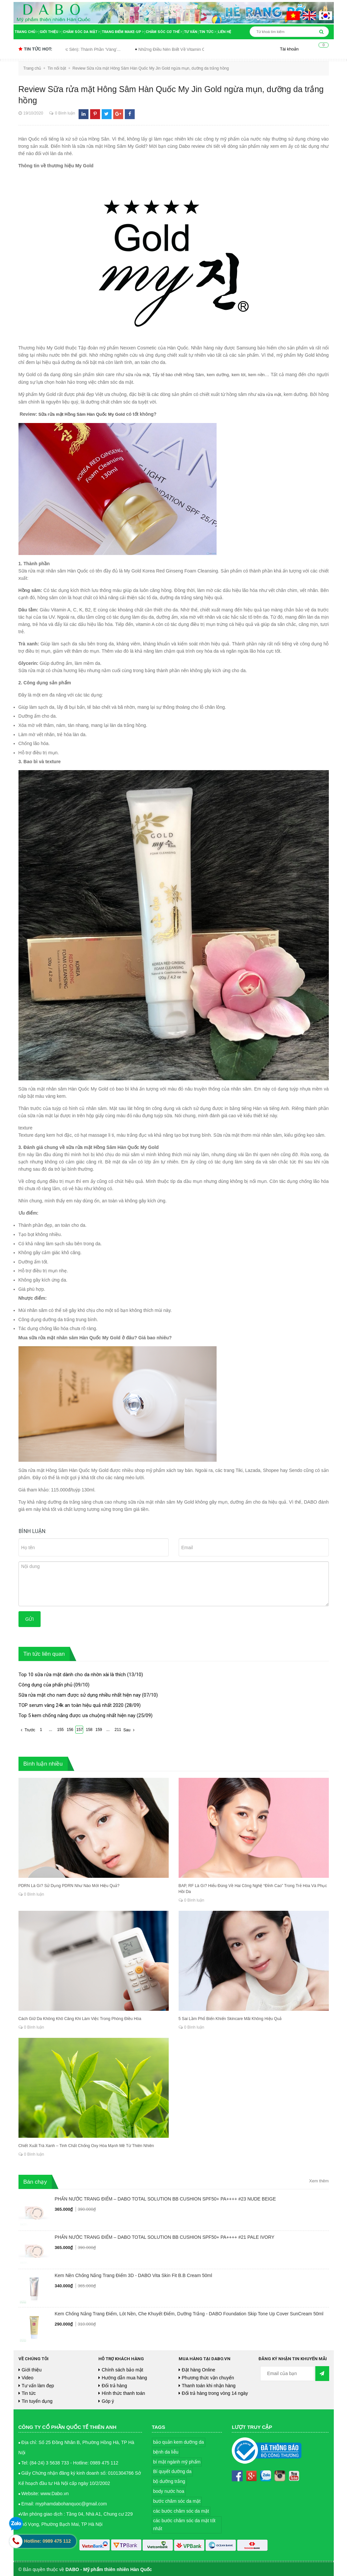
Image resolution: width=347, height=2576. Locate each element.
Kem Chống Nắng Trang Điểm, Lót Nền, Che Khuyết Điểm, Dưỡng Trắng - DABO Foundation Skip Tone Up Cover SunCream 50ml (189, 2312)
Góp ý (108, 2400)
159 (98, 1728)
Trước (27, 1729)
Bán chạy (35, 2181)
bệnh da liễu (166, 2451)
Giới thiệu (50, 32)
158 (89, 1728)
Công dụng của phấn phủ (45, 1684)
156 (70, 1728)
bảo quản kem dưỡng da (178, 2441)
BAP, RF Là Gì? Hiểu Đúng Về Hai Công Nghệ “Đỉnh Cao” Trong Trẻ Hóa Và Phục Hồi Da (251, 1887)
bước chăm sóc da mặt (177, 2500)
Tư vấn (190, 32)
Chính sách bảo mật (122, 2368)
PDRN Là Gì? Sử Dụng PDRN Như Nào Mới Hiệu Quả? (67, 1884)
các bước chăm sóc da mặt (181, 2510)
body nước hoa (168, 2490)
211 (118, 1728)
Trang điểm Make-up (123, 32)
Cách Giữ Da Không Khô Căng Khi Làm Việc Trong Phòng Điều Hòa (78, 2017)
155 (60, 1728)
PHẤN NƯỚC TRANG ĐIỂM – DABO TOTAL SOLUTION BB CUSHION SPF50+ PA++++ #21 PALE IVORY (165, 2236)
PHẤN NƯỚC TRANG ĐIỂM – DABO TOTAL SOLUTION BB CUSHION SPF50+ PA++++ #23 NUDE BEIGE (165, 2198)
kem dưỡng (227, 374)
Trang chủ (26, 32)
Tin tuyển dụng (37, 2400)
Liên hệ (224, 32)
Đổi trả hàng (114, 2384)
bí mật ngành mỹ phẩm (177, 2460)
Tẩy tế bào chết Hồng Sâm (183, 374)
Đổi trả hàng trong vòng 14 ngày (215, 2392)
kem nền (269, 374)
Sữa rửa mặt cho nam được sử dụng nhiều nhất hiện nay (79, 1694)
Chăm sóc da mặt (81, 32)
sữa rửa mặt (140, 374)
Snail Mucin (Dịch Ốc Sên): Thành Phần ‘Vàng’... (84, 49)
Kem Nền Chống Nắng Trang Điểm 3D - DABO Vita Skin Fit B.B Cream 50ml (133, 2274)
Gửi (29, 1618)
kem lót (249, 374)
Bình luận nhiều (43, 1763)
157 (79, 1728)
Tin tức (207, 32)
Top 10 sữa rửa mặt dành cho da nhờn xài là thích (72, 1674)
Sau (129, 1729)
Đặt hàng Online (198, 2368)
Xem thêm (319, 2179)
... (50, 1728)
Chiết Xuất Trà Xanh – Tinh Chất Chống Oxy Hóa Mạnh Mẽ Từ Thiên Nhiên (85, 2144)
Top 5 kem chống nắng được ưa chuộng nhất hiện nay (76, 1714)
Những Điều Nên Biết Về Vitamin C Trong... (190, 49)
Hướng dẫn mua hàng (124, 2376)
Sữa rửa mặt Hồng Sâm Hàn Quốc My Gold (84, 413)
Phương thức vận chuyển (208, 2376)
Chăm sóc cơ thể (164, 32)
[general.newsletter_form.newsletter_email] (287, 2372)
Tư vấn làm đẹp (38, 2384)
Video (28, 2376)
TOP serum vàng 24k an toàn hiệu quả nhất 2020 (70, 1704)
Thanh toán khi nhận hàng (209, 2384)
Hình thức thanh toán (123, 2392)
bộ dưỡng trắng (169, 2480)
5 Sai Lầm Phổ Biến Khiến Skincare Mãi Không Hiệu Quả (229, 2017)
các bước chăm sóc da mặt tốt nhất (184, 2523)
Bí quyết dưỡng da (172, 2470)
